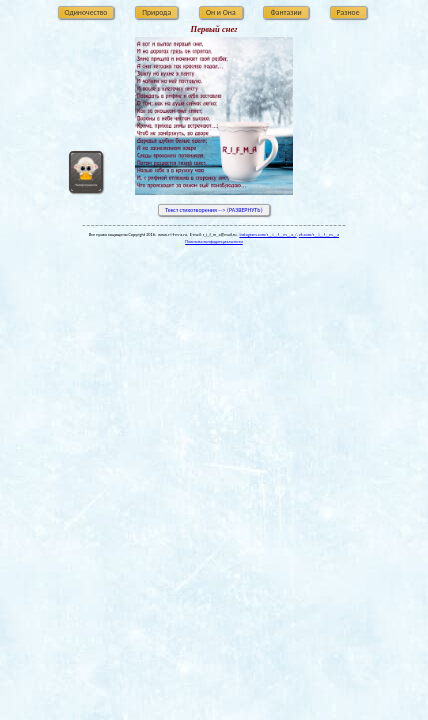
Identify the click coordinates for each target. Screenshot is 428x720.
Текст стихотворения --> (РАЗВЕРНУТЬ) (213, 210)
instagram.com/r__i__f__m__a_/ (267, 234)
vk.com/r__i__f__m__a (319, 234)
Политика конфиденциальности (213, 241)
